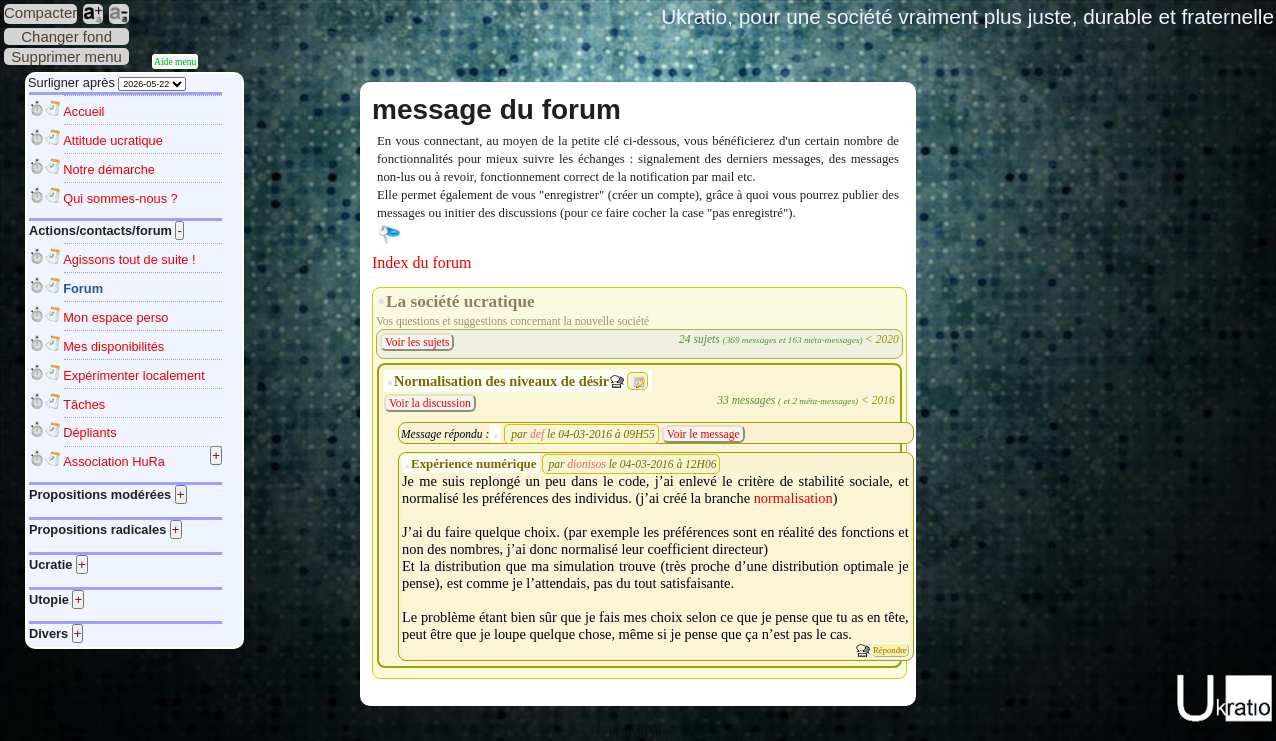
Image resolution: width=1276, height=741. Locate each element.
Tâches (84, 404)
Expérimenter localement (134, 375)
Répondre (890, 650)
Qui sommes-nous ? (120, 198)
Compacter (40, 12)
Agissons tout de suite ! (129, 259)
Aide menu (175, 61)
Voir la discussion (430, 403)
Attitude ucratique (113, 140)
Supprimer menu (66, 56)
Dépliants (89, 432)
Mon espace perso (115, 317)
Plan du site (638, 733)
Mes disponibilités (113, 346)
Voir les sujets (417, 342)
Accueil (83, 111)
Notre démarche (109, 169)
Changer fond (66, 36)
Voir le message (703, 434)
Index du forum (422, 262)
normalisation (793, 498)
